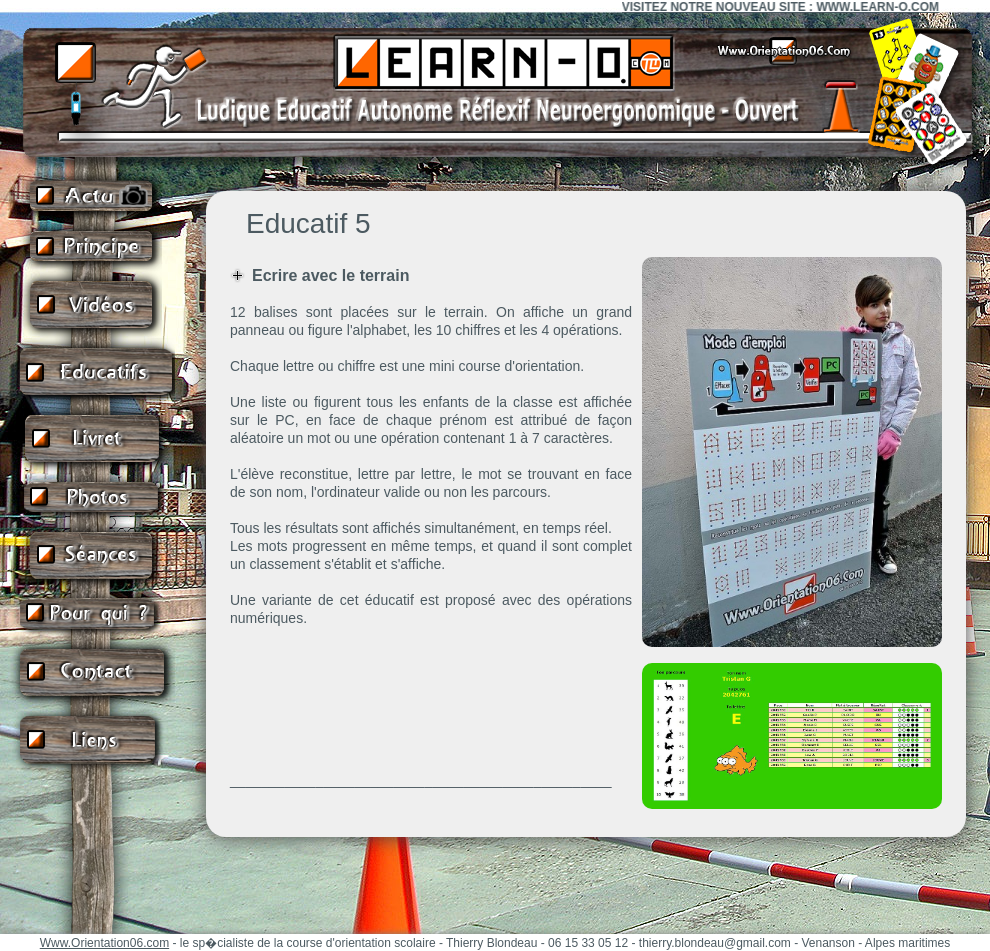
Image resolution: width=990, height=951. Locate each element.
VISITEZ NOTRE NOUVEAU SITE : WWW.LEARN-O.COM (786, 7)
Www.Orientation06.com (104, 943)
